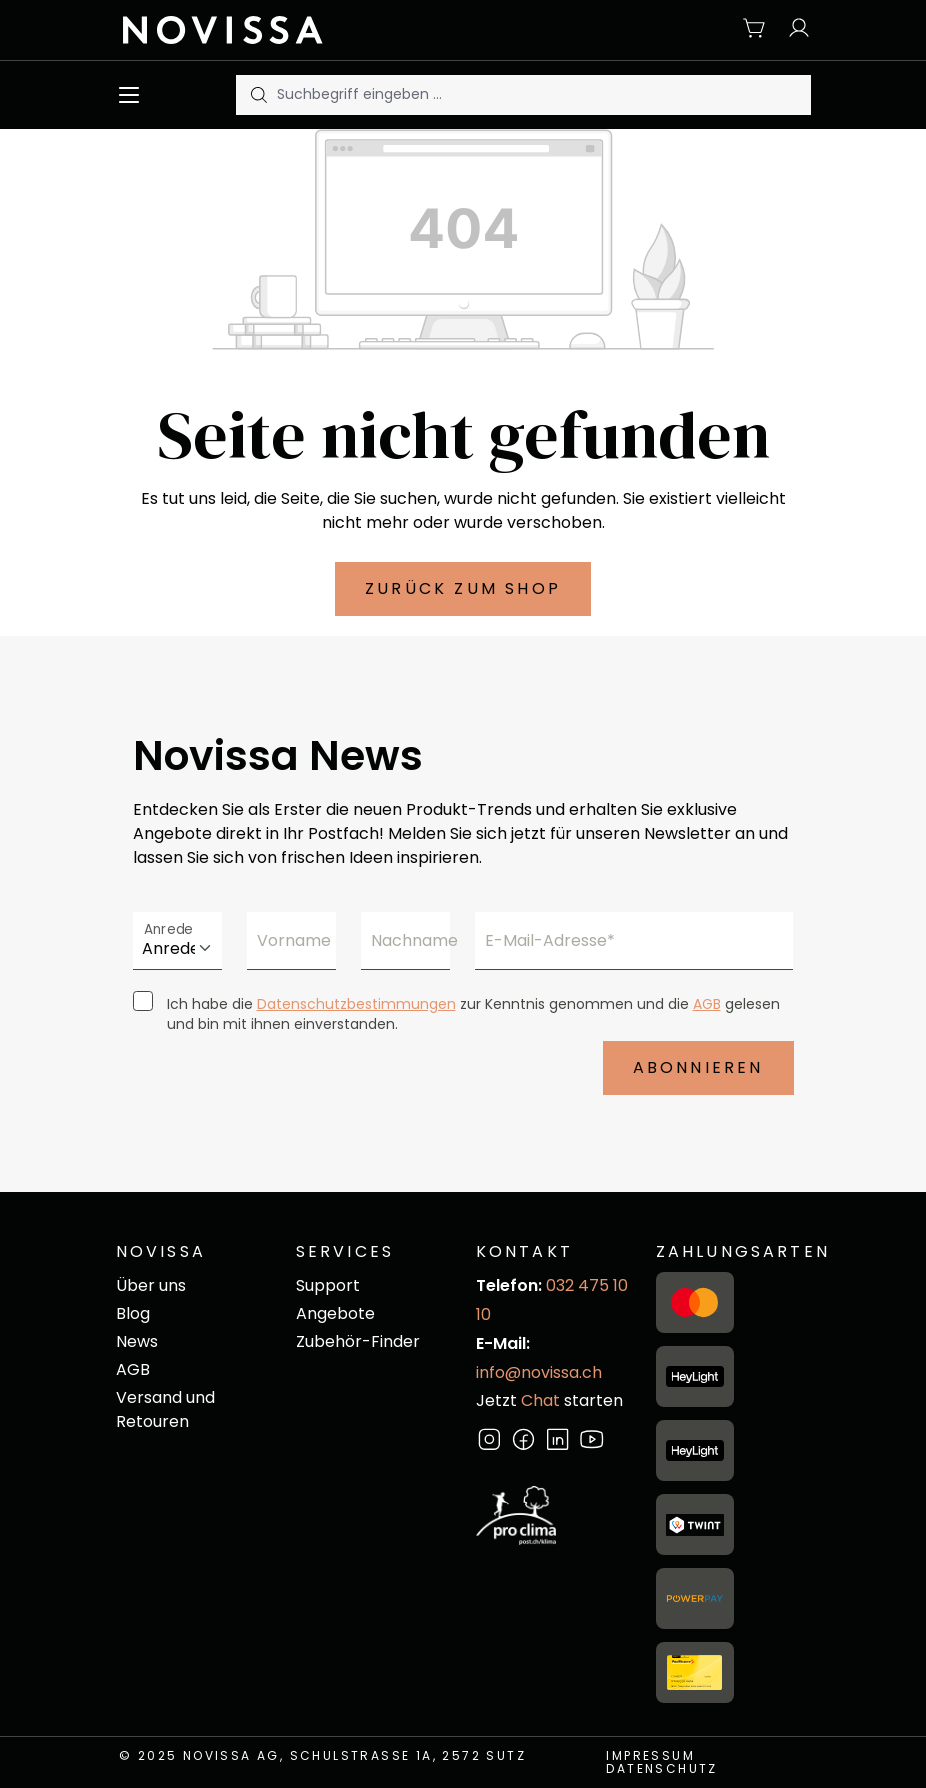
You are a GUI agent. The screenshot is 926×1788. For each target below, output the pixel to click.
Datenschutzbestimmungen (356, 1004)
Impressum (650, 1755)
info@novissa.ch (539, 1372)
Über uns (151, 1285)
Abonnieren (698, 1067)
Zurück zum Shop (463, 588)
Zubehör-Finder (358, 1341)
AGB (707, 1004)
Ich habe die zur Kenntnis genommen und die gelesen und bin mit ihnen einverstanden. (473, 1014)
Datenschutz (661, 1768)
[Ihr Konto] (794, 29)
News (137, 1341)
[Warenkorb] (755, 29)
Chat (540, 1400)
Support (328, 1285)
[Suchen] (257, 95)
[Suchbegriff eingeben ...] (544, 95)
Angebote (335, 1313)
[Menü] (133, 95)
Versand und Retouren (165, 1409)
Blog (133, 1313)
